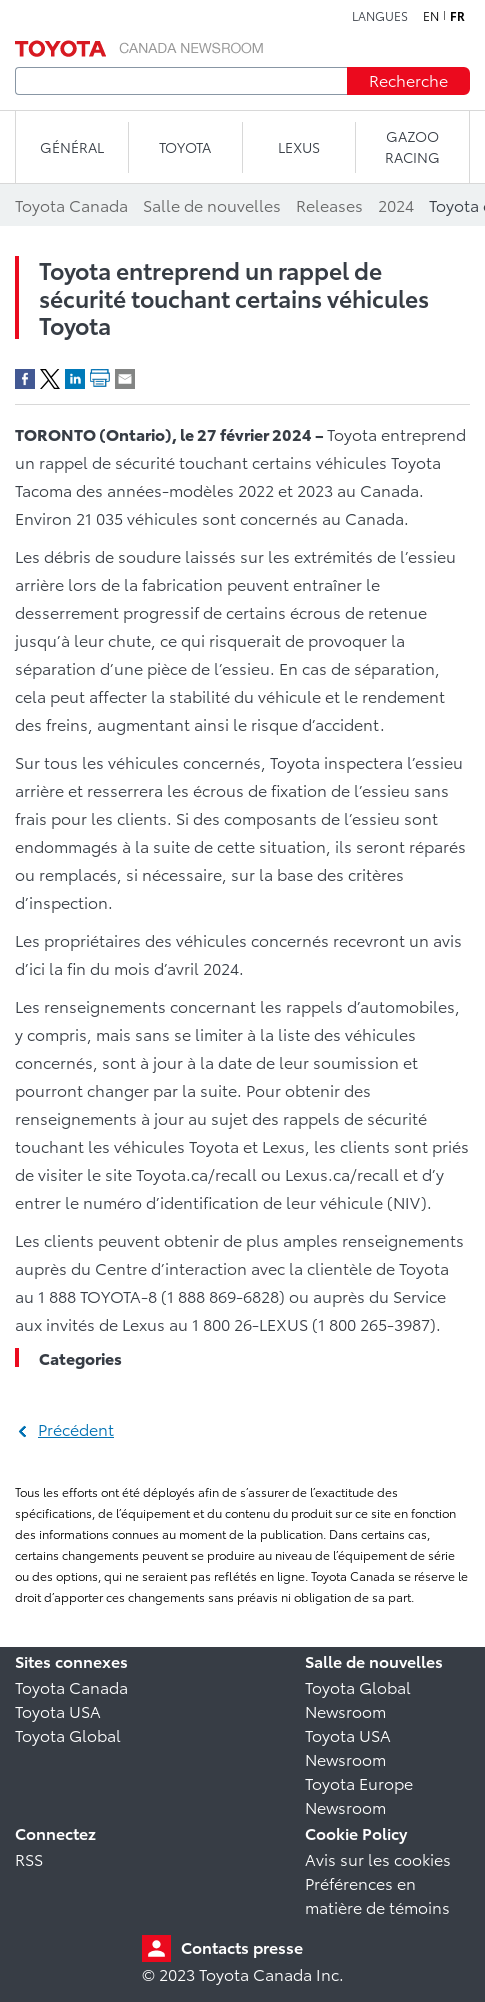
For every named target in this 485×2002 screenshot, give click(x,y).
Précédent (76, 1428)
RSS (29, 1858)
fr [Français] (457, 16)
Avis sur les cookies (378, 1858)
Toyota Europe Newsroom (359, 1794)
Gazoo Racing (412, 146)
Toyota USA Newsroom (348, 1746)
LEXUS (299, 147)
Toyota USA (58, 1710)
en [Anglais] (431, 16)
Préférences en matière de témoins (377, 1894)
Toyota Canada (71, 1686)
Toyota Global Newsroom (358, 1698)
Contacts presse (242, 1946)
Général (72, 147)
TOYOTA (185, 147)
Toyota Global (68, 1734)
